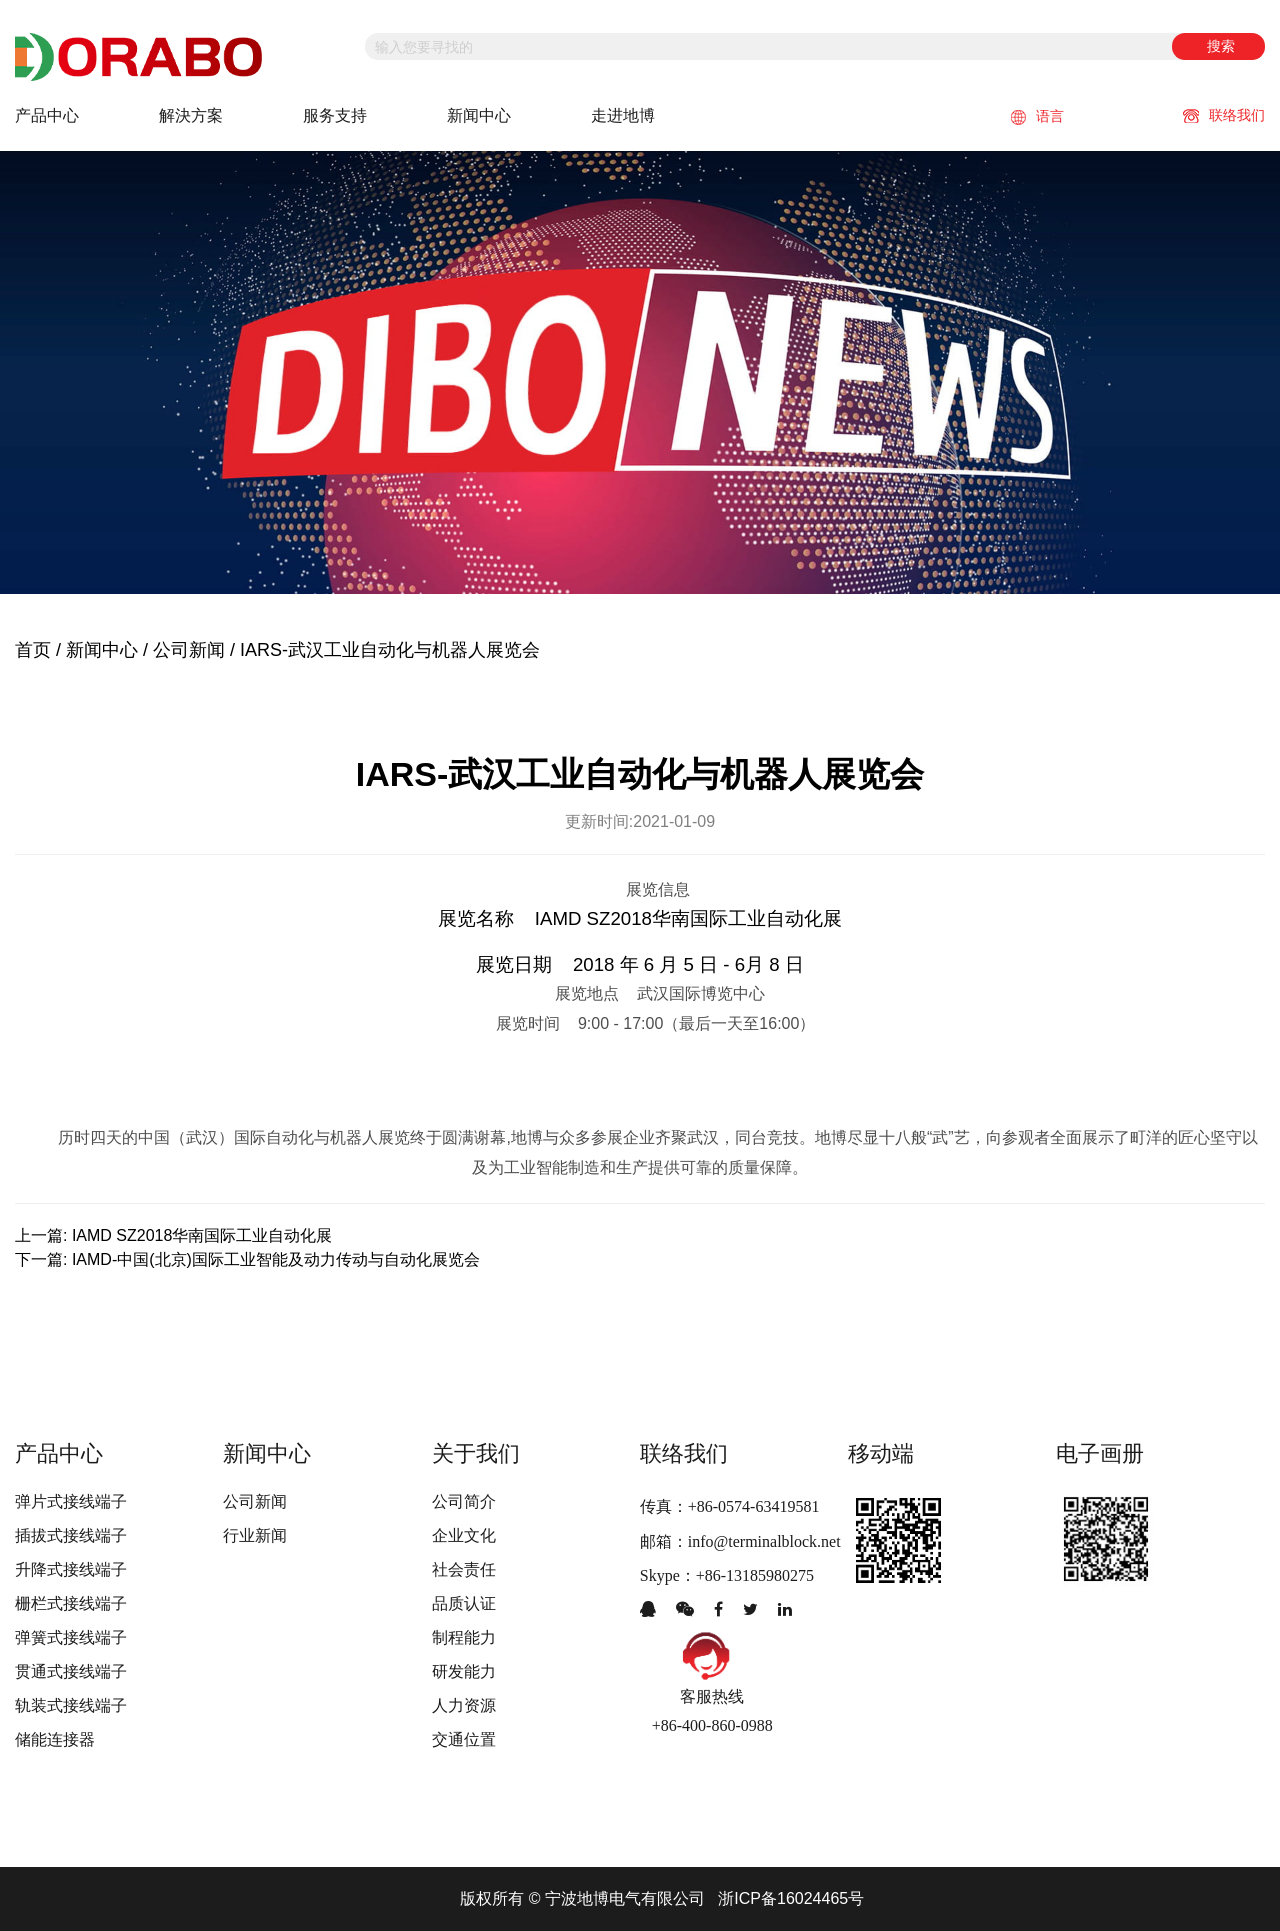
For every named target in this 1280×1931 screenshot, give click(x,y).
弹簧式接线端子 (71, 1637)
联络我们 (1224, 115)
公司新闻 (189, 650)
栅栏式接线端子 (71, 1603)
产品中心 (47, 115)
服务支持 (335, 115)
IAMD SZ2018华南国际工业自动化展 (202, 1235)
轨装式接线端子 (71, 1705)
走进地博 (623, 115)
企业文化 (464, 1535)
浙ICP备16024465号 (791, 1898)
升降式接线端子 (71, 1569)
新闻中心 (479, 115)
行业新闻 (255, 1535)
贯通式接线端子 (71, 1671)
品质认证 (464, 1603)
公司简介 (464, 1501)
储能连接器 (55, 1739)
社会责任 (464, 1569)
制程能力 (464, 1637)
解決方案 (191, 115)
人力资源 (464, 1705)
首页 (33, 650)
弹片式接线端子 (71, 1501)
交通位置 (464, 1739)
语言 (1037, 116)
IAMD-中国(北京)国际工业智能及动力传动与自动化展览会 (276, 1259)
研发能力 (464, 1671)
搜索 (1221, 46)
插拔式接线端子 (71, 1535)
